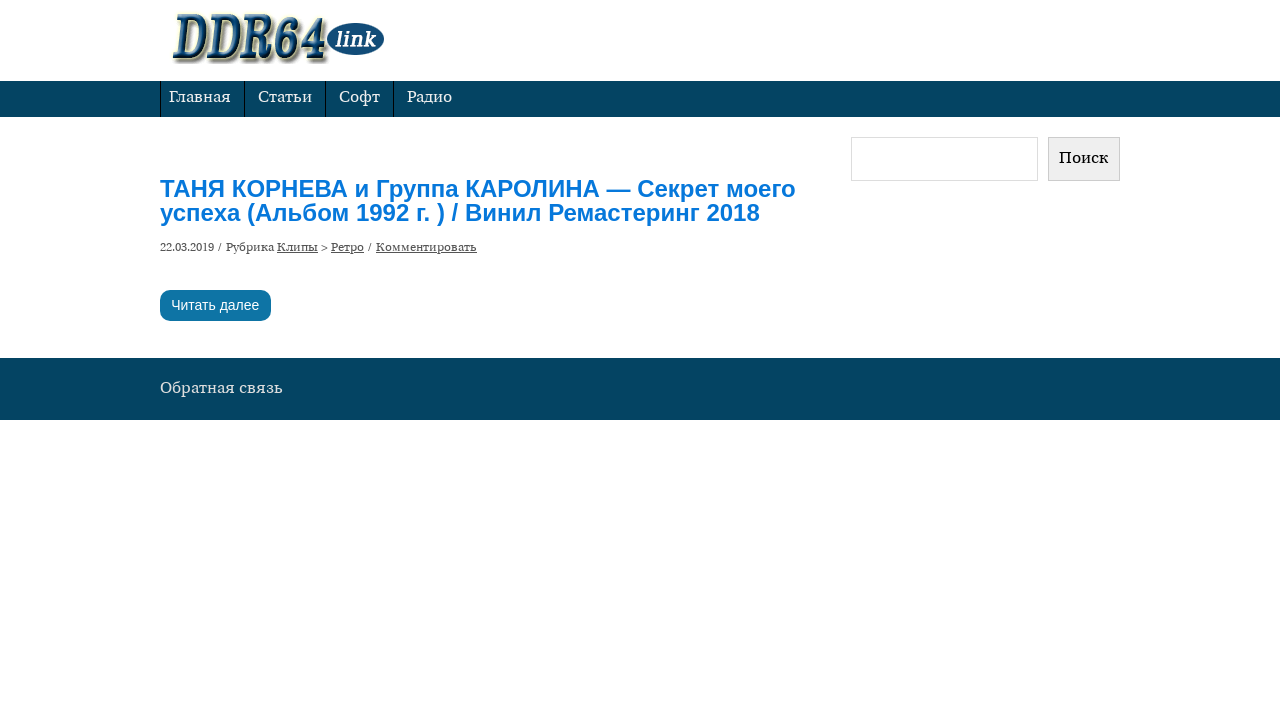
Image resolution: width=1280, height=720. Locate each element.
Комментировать (426, 248)
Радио (429, 98)
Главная (200, 98)
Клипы (297, 248)
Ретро (347, 248)
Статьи (285, 98)
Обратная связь (221, 389)
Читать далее (215, 305)
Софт (359, 98)
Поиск (1084, 159)
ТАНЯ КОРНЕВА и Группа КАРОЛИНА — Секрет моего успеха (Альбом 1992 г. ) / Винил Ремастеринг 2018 (478, 200)
